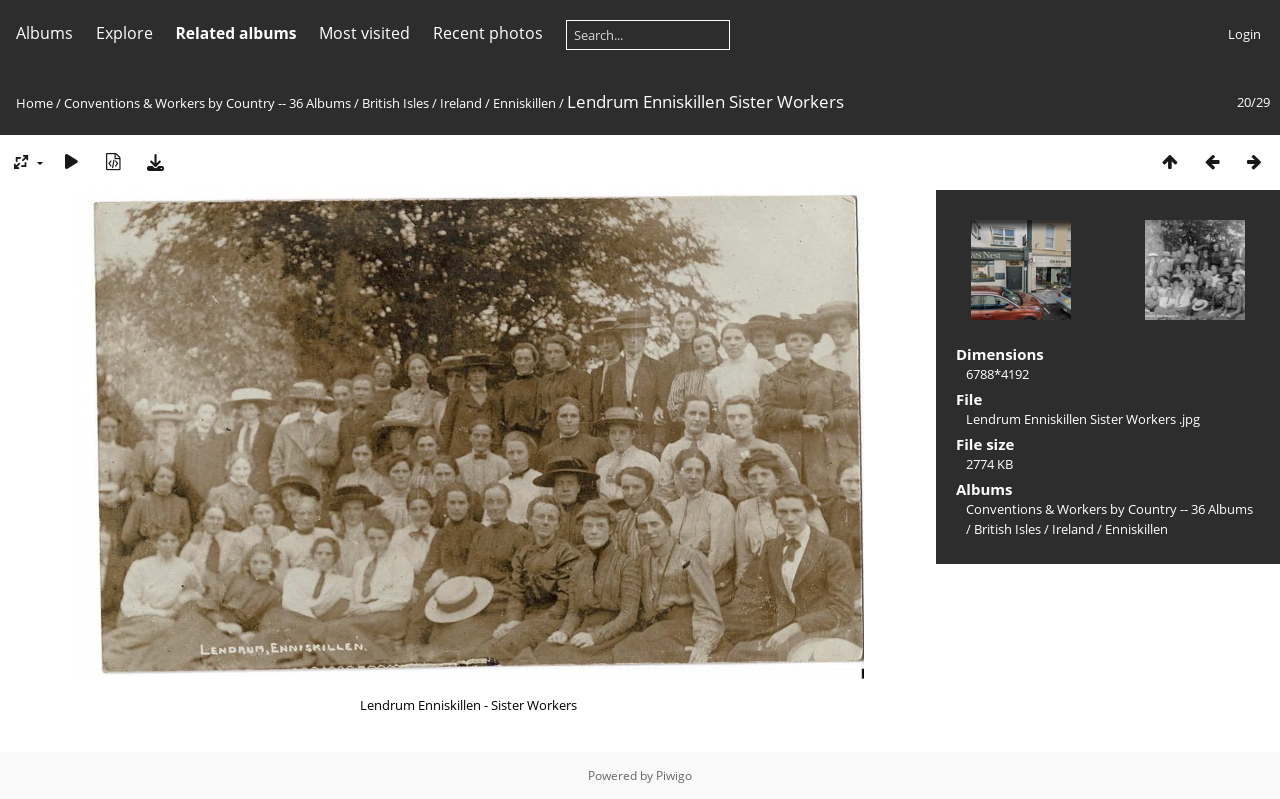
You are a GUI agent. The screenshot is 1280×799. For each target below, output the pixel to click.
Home (34, 103)
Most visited (364, 33)
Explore (124, 33)
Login (1244, 34)
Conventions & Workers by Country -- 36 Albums (207, 103)
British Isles (395, 103)
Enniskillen (524, 103)
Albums (44, 33)
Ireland (461, 103)
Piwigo (674, 775)
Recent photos (488, 33)
